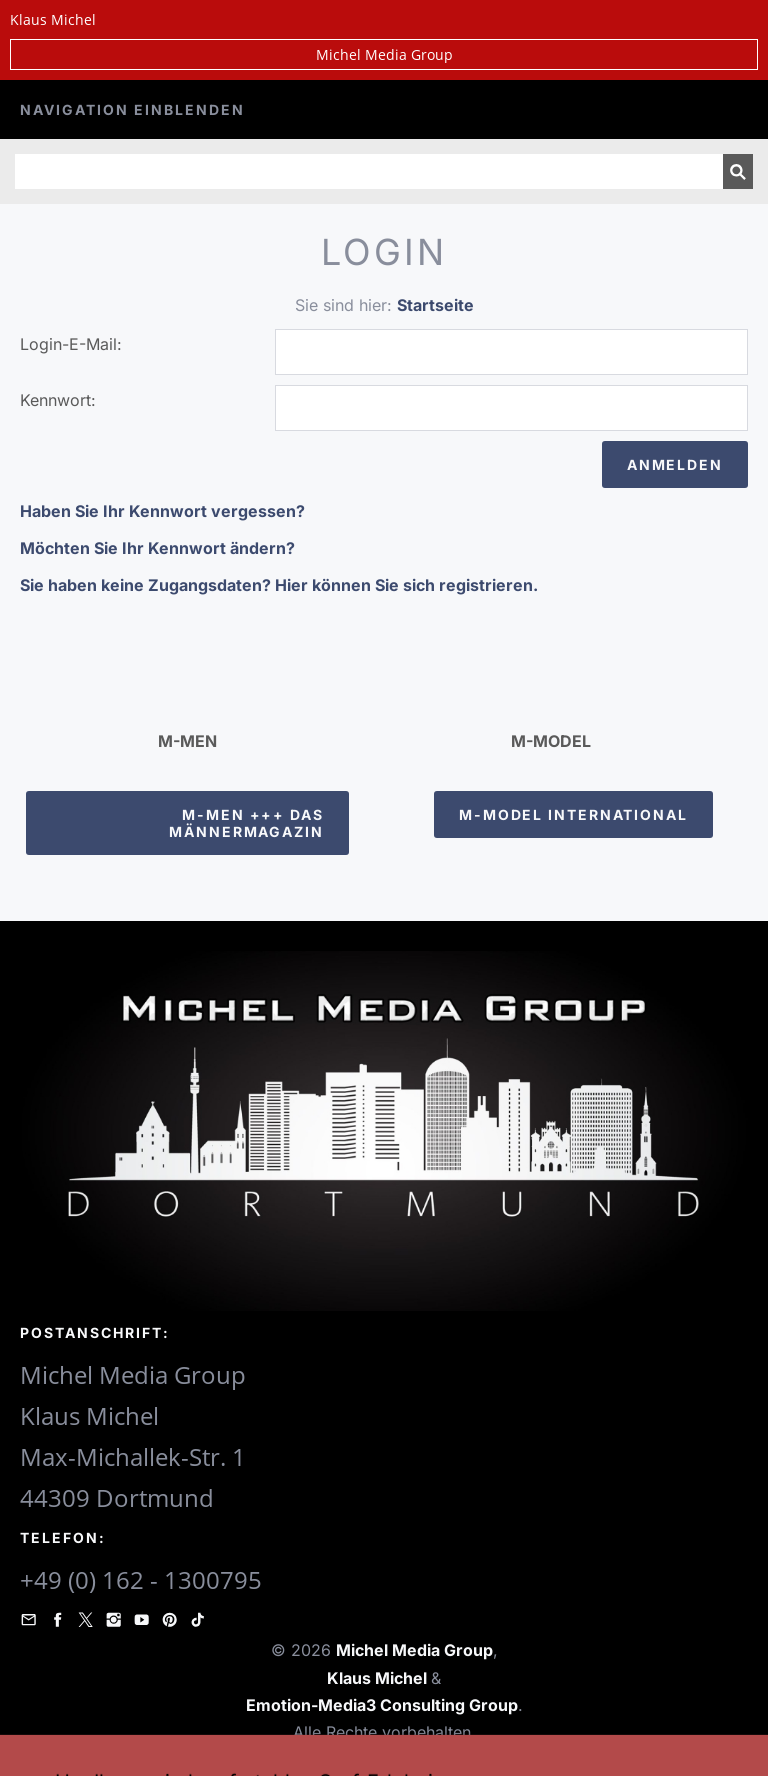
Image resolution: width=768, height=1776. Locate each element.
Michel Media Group (384, 54)
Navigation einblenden (132, 109)
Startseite (435, 305)
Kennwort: (58, 400)
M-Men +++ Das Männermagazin (246, 823)
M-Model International (573, 814)
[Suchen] (369, 171)
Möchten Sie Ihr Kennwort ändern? (157, 548)
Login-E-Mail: (71, 344)
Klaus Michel (379, 1678)
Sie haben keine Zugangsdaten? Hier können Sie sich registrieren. (279, 585)
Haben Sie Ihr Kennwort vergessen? (162, 511)
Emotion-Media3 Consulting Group (382, 1705)
